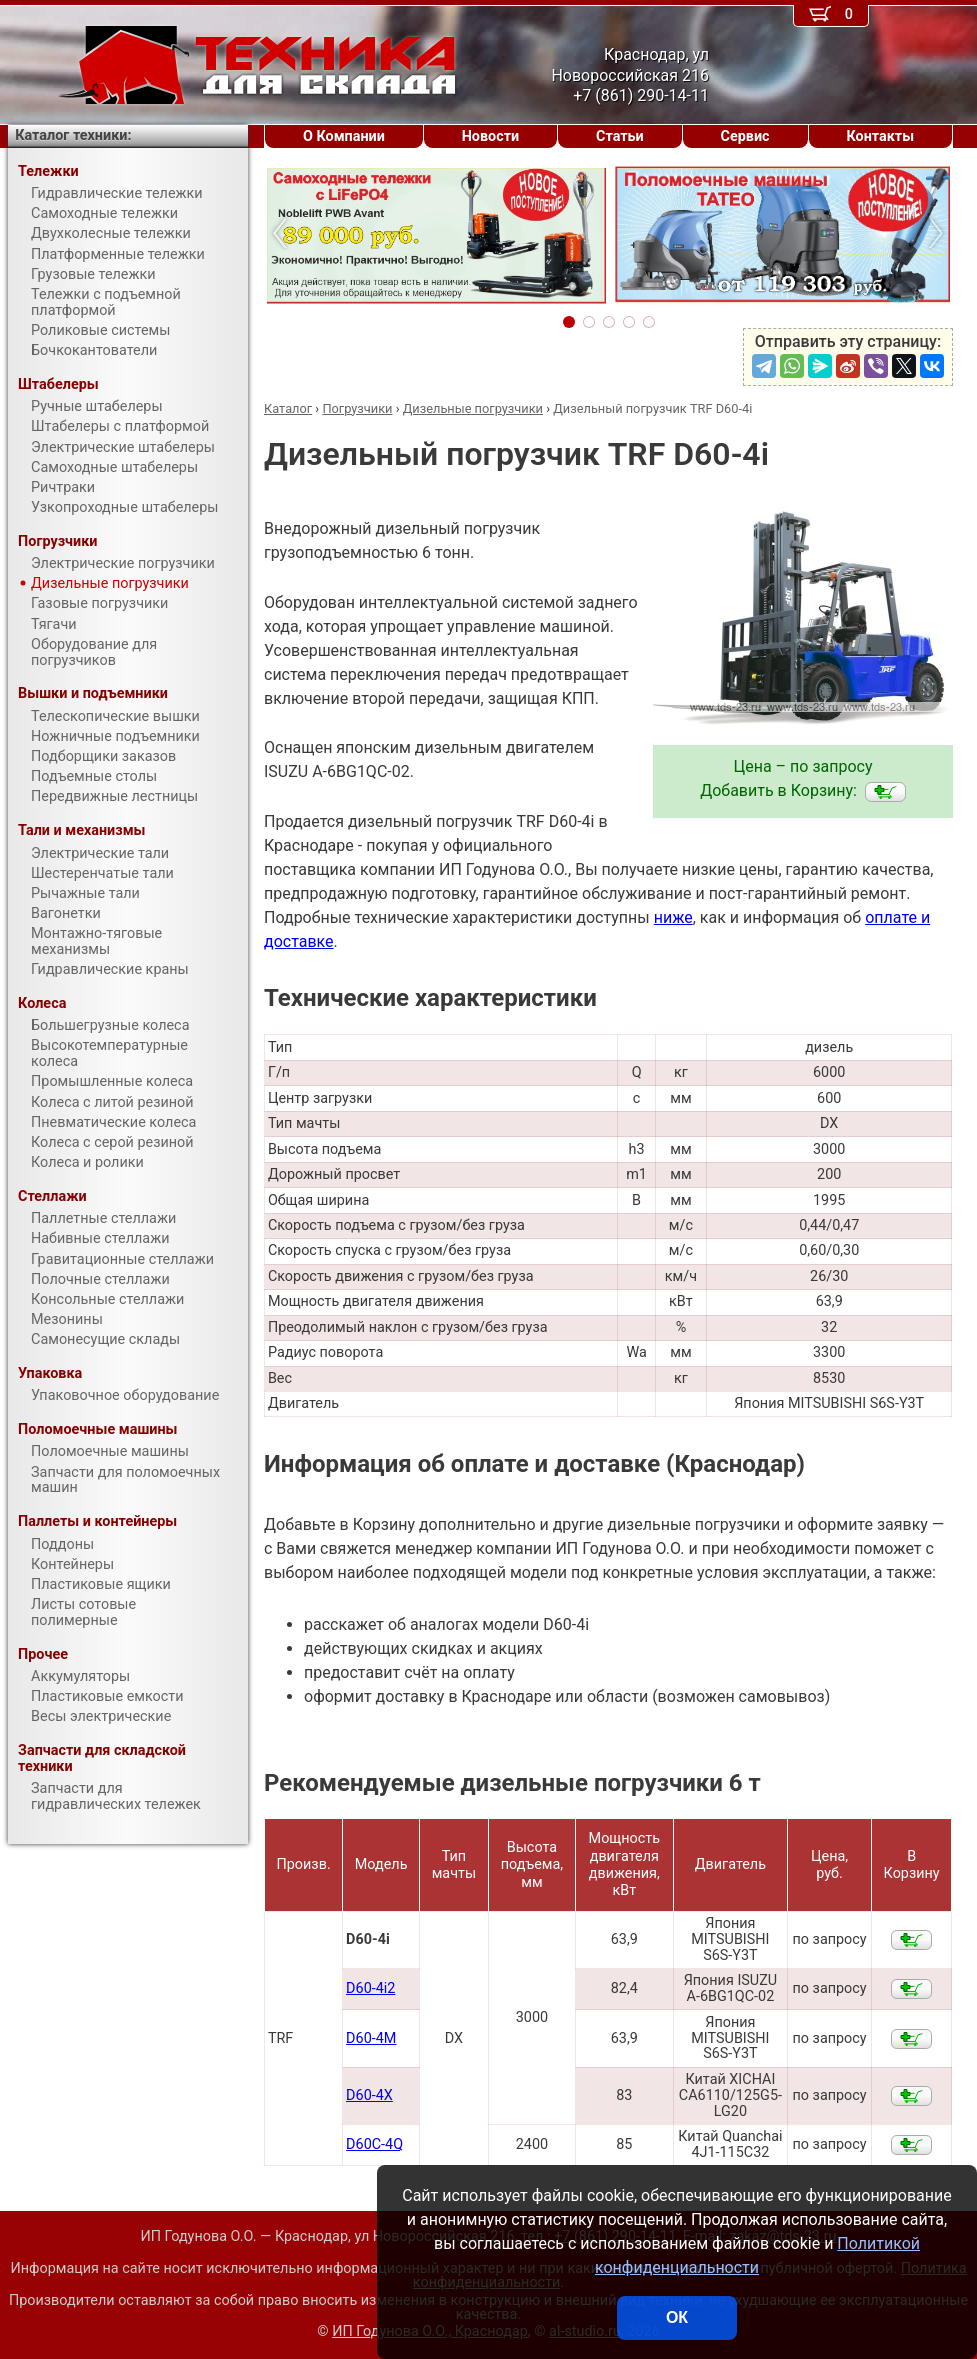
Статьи (620, 136)
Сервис (745, 136)
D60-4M (371, 2038)
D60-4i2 (370, 1988)
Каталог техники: (73, 135)
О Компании (344, 136)
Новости (491, 136)
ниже (673, 917)
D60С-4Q (374, 2144)
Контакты (880, 136)
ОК (677, 2317)
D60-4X (369, 2095)
